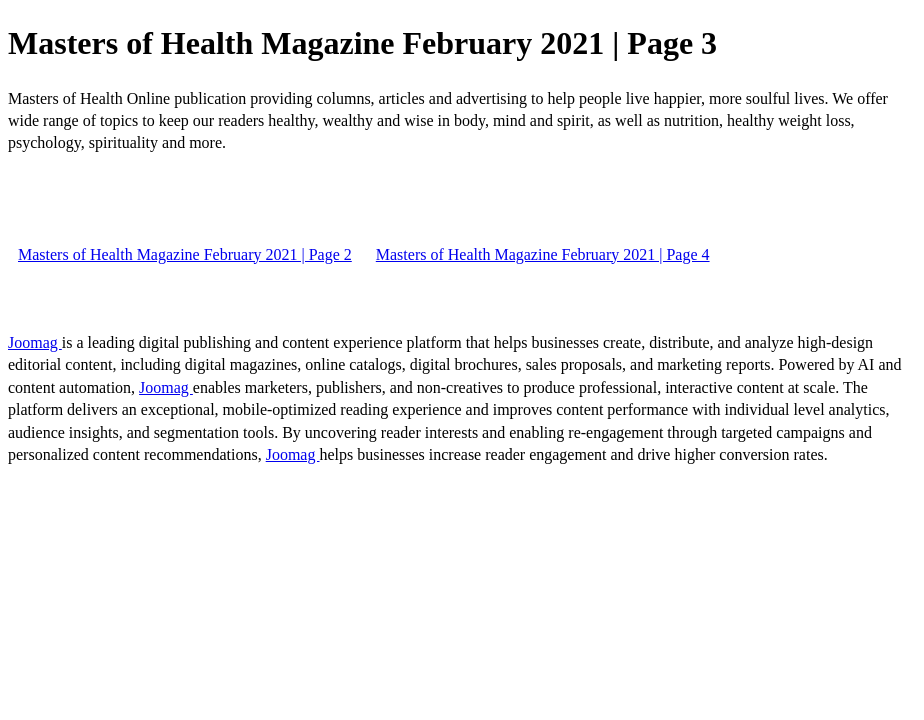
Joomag (35, 342)
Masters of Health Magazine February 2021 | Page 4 (543, 254)
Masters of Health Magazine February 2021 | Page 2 (185, 254)
